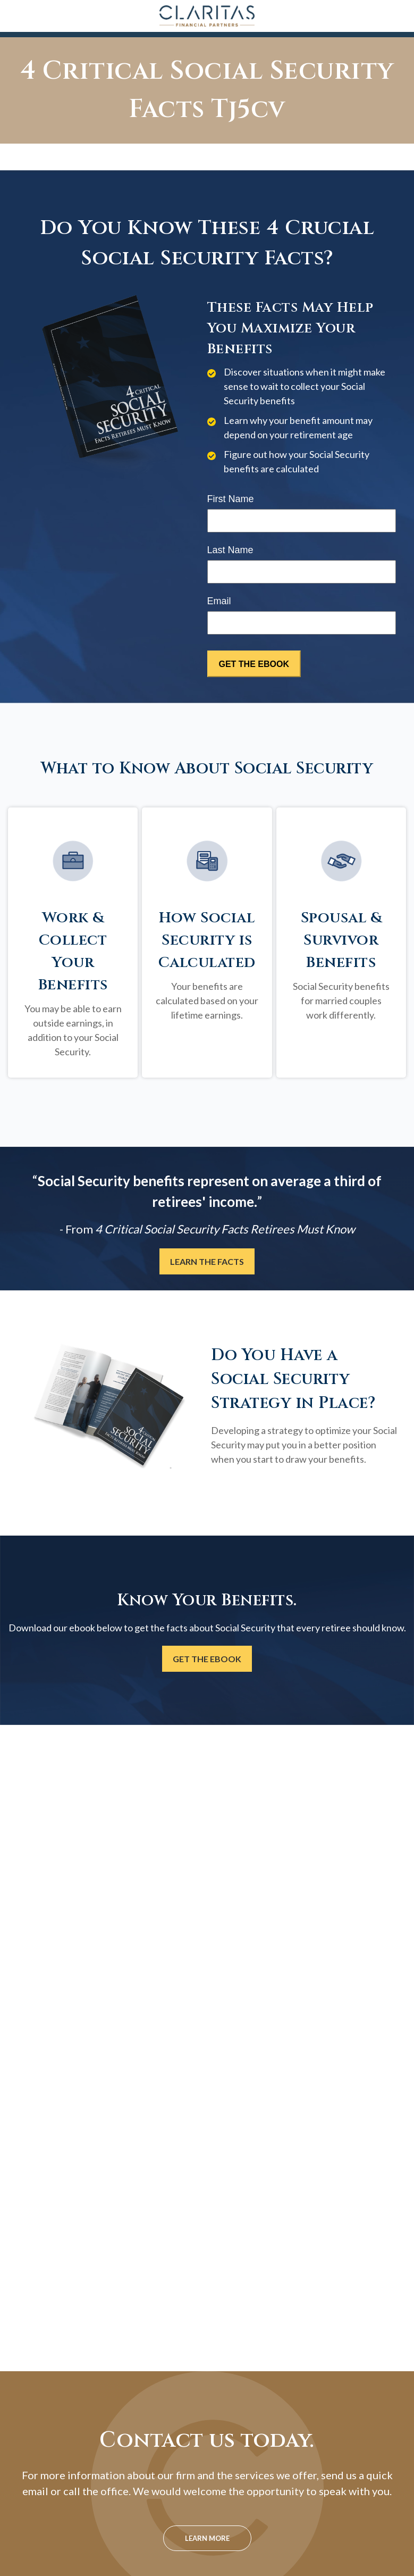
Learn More (207, 2538)
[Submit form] (254, 664)
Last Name (230, 550)
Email (219, 601)
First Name (230, 499)
